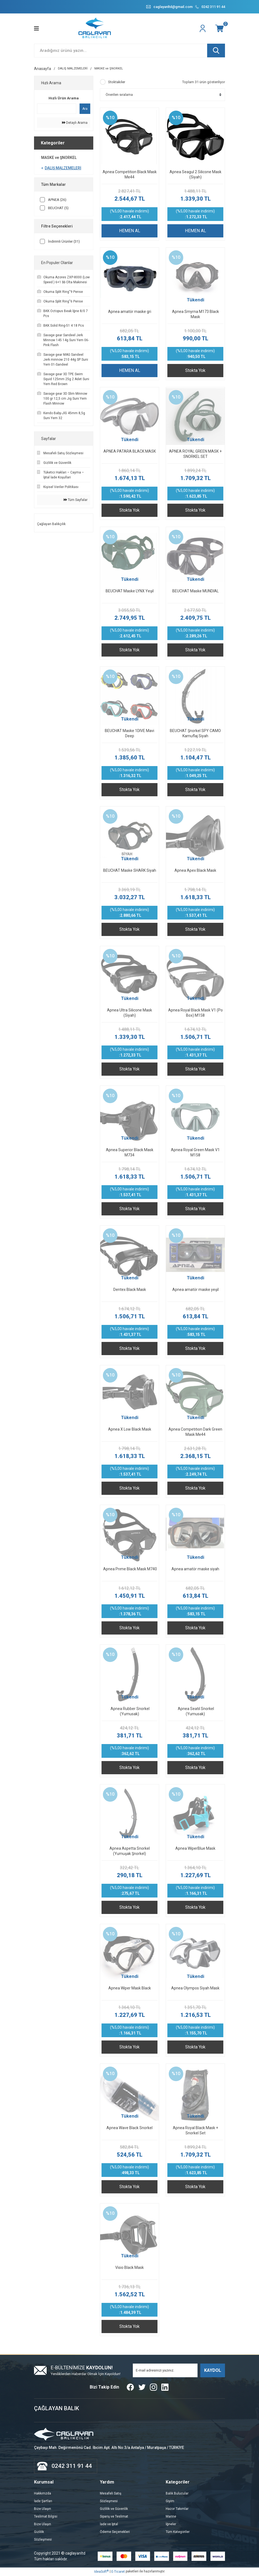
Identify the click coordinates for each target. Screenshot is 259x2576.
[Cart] (220, 29)
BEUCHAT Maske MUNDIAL (195, 591)
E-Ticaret (118, 2572)
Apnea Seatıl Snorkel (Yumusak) (195, 1711)
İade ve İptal (109, 2525)
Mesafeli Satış (110, 2494)
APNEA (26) (57, 200)
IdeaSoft (101, 2572)
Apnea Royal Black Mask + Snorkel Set (195, 2130)
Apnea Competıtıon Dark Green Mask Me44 (195, 1432)
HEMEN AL (129, 231)
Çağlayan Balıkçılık (51, 524)
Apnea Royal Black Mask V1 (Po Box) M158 (195, 1013)
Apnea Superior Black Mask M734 (129, 1152)
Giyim (170, 2502)
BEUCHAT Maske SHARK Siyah (129, 870)
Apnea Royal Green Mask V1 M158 (195, 1152)
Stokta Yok (195, 370)
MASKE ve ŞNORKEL (108, 69)
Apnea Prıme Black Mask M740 (129, 1569)
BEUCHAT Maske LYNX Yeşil (130, 591)
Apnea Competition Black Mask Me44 (130, 175)
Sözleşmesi (43, 2540)
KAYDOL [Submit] (212, 2370)
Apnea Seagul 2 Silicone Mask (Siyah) (195, 175)
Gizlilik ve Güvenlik (114, 2509)
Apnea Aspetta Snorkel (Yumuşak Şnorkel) (129, 1851)
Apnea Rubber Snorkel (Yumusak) (130, 1711)
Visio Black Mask (129, 2268)
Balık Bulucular (177, 2494)
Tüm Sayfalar (76, 500)
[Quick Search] (56, 109)
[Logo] (95, 29)
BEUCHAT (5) (58, 208)
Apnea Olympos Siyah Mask (195, 1988)
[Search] (129, 51)
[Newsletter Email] (165, 2371)
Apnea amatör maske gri (129, 312)
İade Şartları (43, 2502)
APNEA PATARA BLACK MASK (129, 451)
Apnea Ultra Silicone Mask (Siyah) (129, 1013)
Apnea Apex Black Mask (195, 870)
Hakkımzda (42, 2494)
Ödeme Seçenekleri (115, 2532)
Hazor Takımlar (177, 2509)
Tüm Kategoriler (178, 2532)
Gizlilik (39, 2532)
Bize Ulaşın (42, 2509)
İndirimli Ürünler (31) (64, 242)
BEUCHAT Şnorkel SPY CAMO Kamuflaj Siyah (195, 733)
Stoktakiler (116, 82)
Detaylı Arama (75, 123)
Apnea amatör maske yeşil (195, 1290)
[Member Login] (203, 29)
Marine (171, 2517)
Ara (85, 109)
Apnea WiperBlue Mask (195, 1848)
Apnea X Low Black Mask (129, 1429)
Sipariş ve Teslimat (114, 2517)
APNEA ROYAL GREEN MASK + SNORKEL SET (195, 454)
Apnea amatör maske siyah (195, 1569)
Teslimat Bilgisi (45, 2517)
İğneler (171, 2525)
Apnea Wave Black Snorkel (129, 2128)
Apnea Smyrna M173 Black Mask (195, 314)
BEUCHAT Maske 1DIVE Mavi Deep (129, 733)
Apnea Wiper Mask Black (129, 1988)
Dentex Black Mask (129, 1290)
